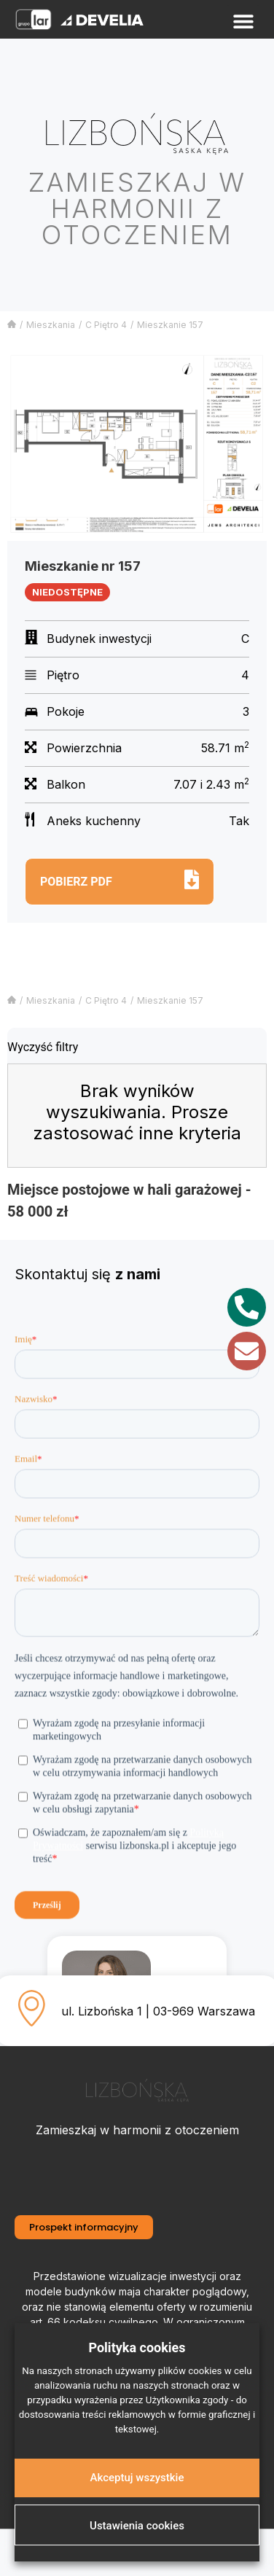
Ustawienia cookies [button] (137, 2525)
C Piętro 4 (106, 324)
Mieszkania (50, 324)
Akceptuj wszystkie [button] (137, 2477)
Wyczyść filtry (42, 1047)
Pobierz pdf (76, 882)
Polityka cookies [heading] (136, 2347)
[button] (243, 21)
